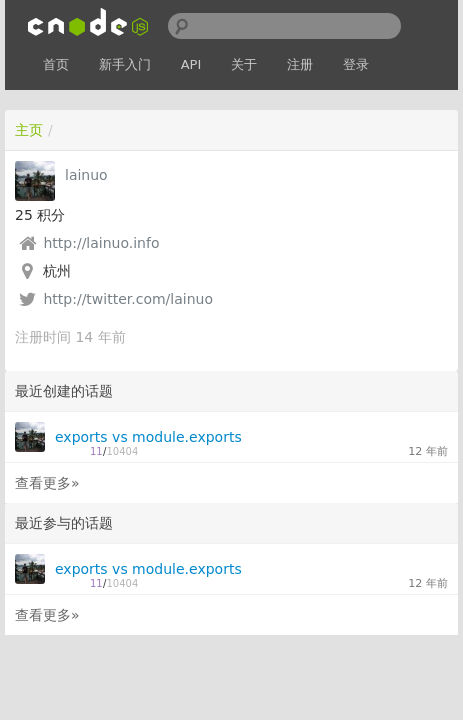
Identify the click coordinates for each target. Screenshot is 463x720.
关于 (244, 64)
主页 (29, 130)
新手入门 (125, 64)
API (191, 64)
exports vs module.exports (148, 437)
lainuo (86, 175)
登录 (356, 64)
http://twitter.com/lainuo (128, 299)
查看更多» (47, 483)
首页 (56, 64)
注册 (300, 64)
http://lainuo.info (101, 243)
